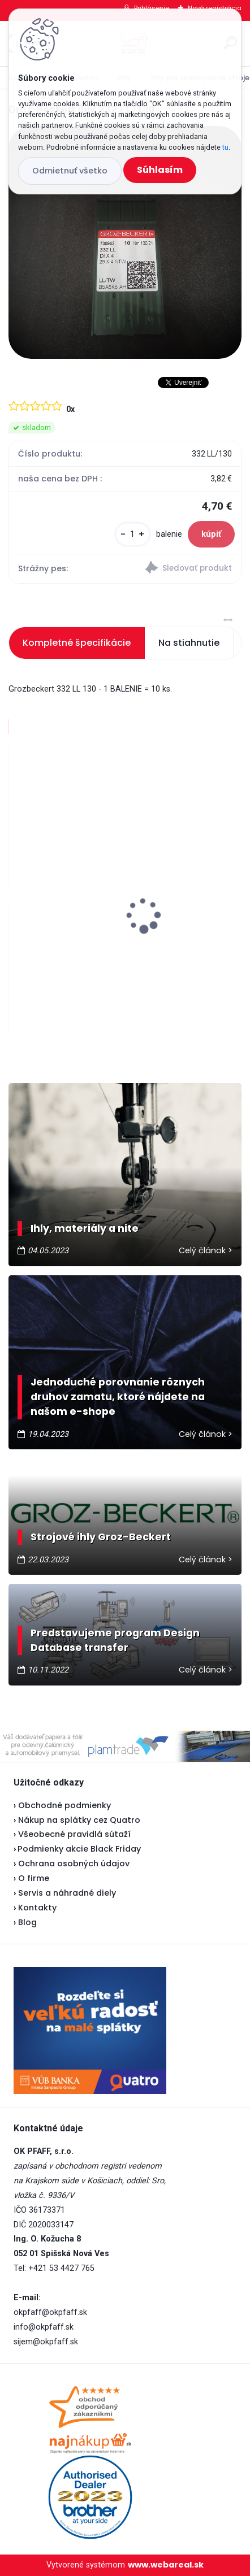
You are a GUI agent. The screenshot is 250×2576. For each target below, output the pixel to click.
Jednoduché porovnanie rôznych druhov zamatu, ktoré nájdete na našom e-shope (118, 1397)
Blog (27, 1922)
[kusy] (132, 534)
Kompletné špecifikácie (77, 642)
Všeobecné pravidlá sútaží (74, 1834)
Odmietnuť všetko (69, 170)
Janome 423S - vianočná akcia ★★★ (97, 921)
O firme (33, 1878)
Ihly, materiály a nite (85, 1228)
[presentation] (16, 895)
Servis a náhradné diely (67, 1893)
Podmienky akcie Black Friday (77, 1848)
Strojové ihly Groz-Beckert (101, 1537)
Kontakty (37, 1907)
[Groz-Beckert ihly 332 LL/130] (125, 242)
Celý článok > (205, 1250)
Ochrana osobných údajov (74, 1863)
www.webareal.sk (166, 2564)
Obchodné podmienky (64, 1805)
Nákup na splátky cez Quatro (79, 1820)
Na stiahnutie (188, 642)
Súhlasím (160, 169)
